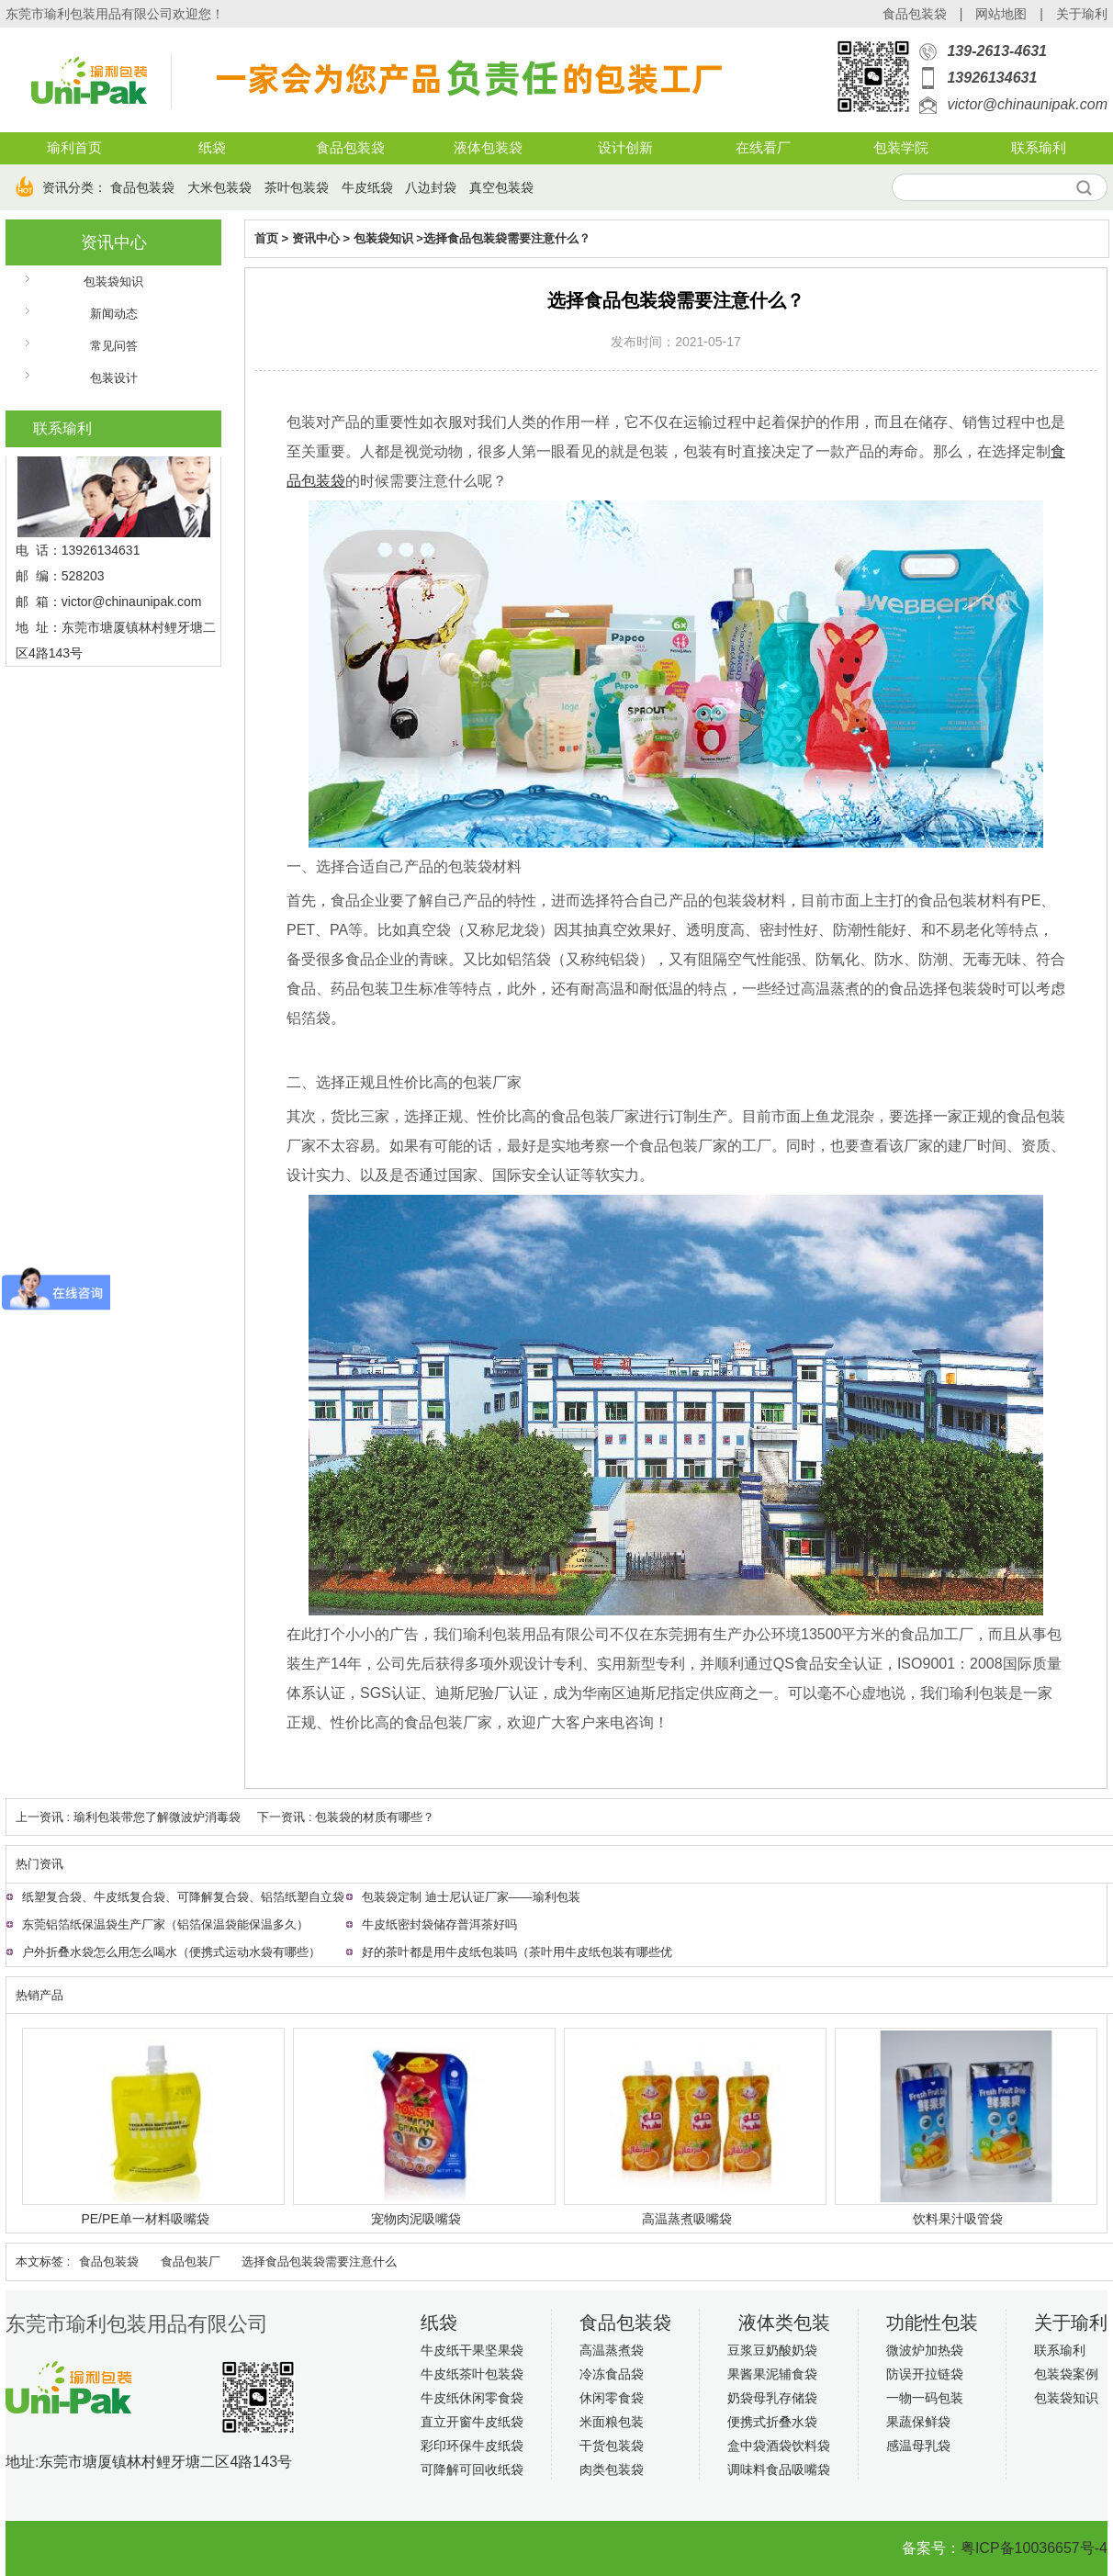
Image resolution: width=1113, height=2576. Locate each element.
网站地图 (1001, 13)
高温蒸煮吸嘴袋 (687, 2218)
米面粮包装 (611, 2421)
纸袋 (212, 148)
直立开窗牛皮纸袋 (472, 2421)
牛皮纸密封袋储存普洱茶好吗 (439, 1924)
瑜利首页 (74, 148)
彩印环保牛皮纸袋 (472, 2445)
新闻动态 (114, 314)
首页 (266, 238)
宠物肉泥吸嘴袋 (416, 2218)
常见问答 (114, 346)
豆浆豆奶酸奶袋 (772, 2350)
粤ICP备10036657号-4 (1034, 2548)
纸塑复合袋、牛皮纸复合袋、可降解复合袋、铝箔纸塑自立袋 (183, 1897)
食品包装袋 (915, 13)
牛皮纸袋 (367, 187)
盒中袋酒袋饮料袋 (778, 2445)
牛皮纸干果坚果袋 (472, 2350)
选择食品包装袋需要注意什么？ (506, 238)
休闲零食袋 (611, 2397)
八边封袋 (430, 187)
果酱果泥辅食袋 (772, 2374)
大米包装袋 (219, 187)
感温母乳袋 (918, 2445)
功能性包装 (932, 2322)
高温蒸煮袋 (611, 2350)
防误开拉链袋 (924, 2374)
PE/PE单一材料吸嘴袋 (144, 2218)
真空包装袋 (501, 187)
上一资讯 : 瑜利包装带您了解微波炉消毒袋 (128, 1817)
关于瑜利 (1081, 13)
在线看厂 (763, 148)
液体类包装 (784, 2322)
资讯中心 (114, 242)
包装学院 (900, 148)
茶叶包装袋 (296, 187)
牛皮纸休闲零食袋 (472, 2397)
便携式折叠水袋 (772, 2421)
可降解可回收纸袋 (472, 2469)
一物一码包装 (924, 2397)
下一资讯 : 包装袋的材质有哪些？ (345, 1817)
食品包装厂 (190, 2261)
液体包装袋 (488, 148)
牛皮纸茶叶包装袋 (472, 2374)
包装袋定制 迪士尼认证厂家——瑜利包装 (471, 1897)
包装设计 (114, 378)
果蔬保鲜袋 (918, 2421)
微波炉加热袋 (924, 2350)
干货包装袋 (611, 2445)
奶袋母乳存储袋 (772, 2397)
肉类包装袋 (611, 2469)
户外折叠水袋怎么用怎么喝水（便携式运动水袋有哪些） (171, 1952)
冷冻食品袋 (611, 2374)
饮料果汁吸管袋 (958, 2218)
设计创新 (625, 148)
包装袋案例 (1066, 2374)
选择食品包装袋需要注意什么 (319, 2261)
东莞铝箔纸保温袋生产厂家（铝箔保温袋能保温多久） (165, 1924)
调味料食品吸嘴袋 (778, 2469)
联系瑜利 (1038, 148)
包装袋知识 (113, 281)
